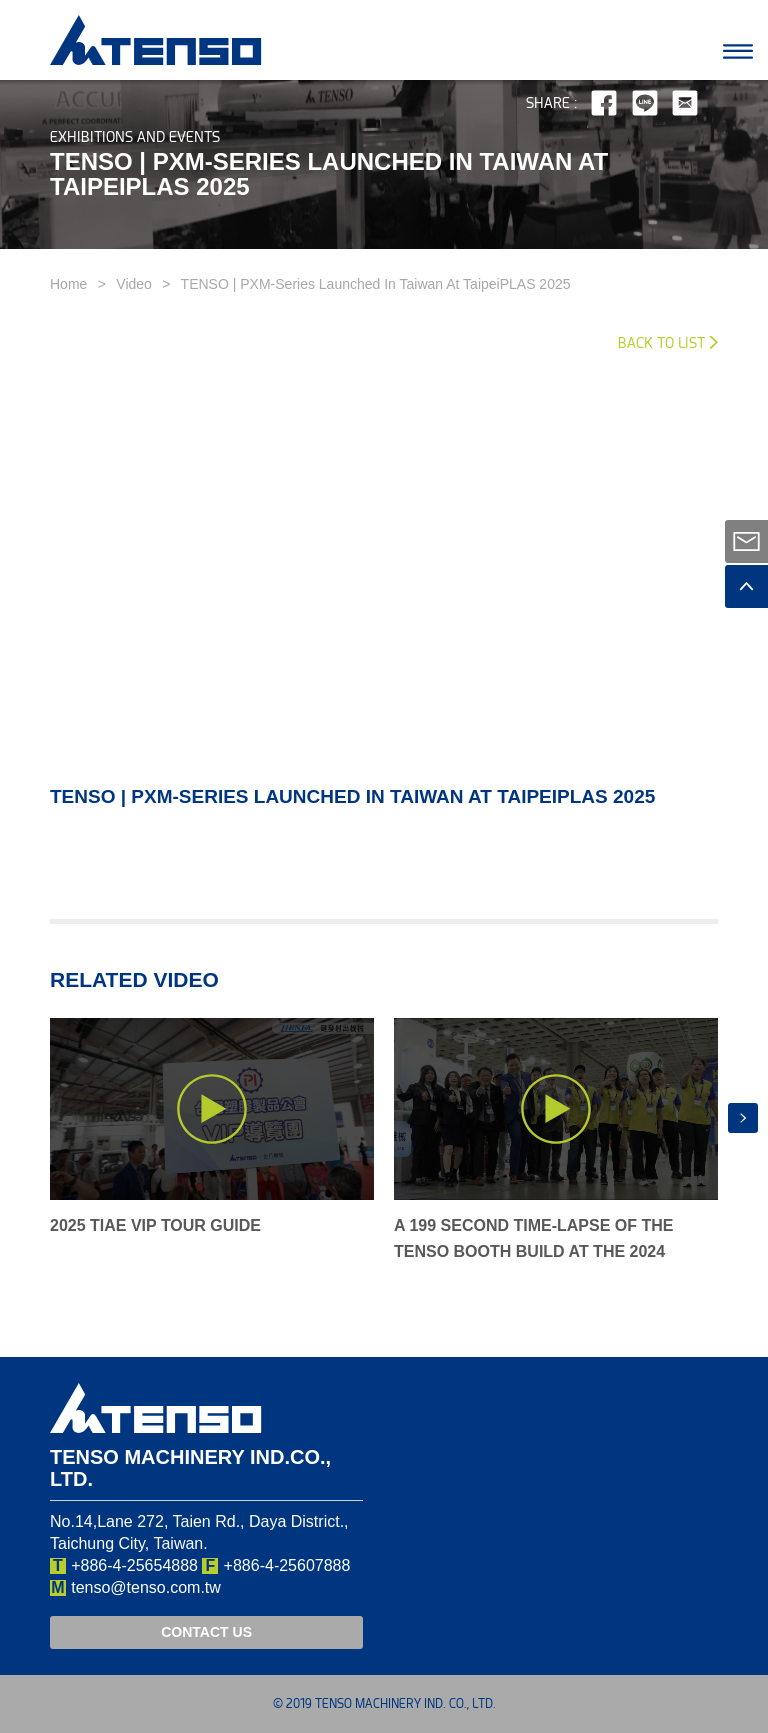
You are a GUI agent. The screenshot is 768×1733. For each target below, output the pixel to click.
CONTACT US (206, 1632)
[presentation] (743, 1118)
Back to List (661, 343)
